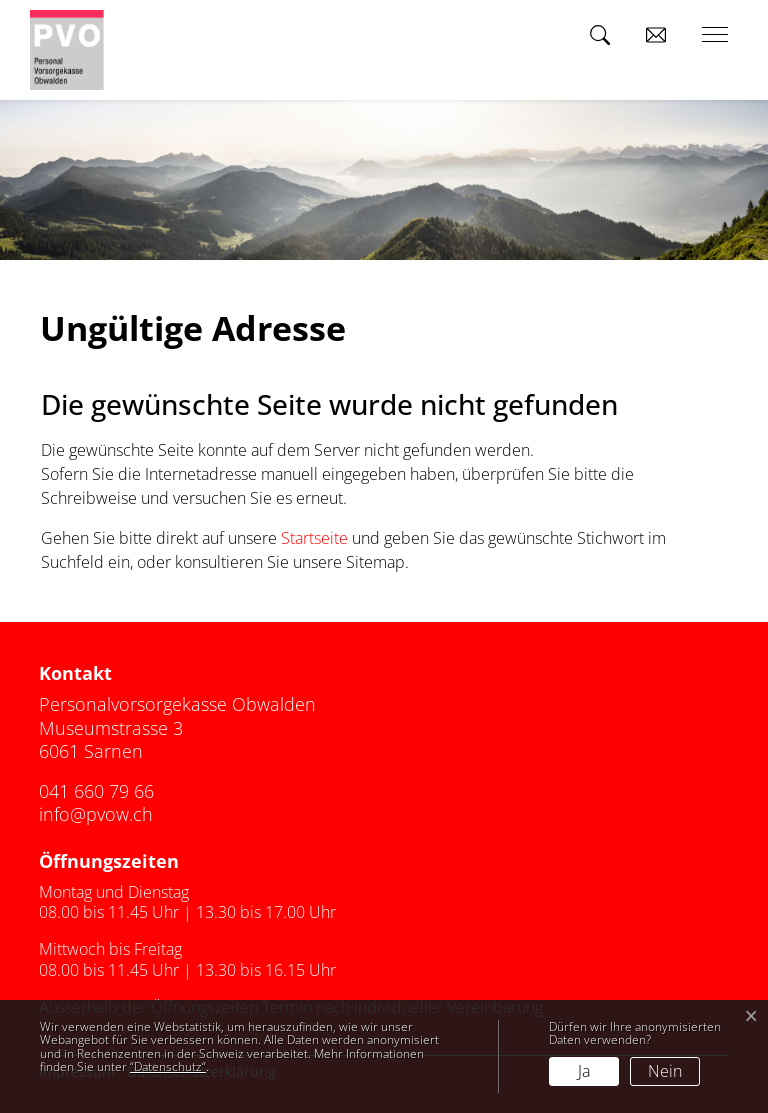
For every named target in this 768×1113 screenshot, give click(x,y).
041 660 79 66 (96, 791)
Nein (665, 1071)
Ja (584, 1071)
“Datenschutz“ (168, 1066)
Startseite (314, 538)
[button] (604, 35)
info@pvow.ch (96, 814)
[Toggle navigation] (708, 35)
